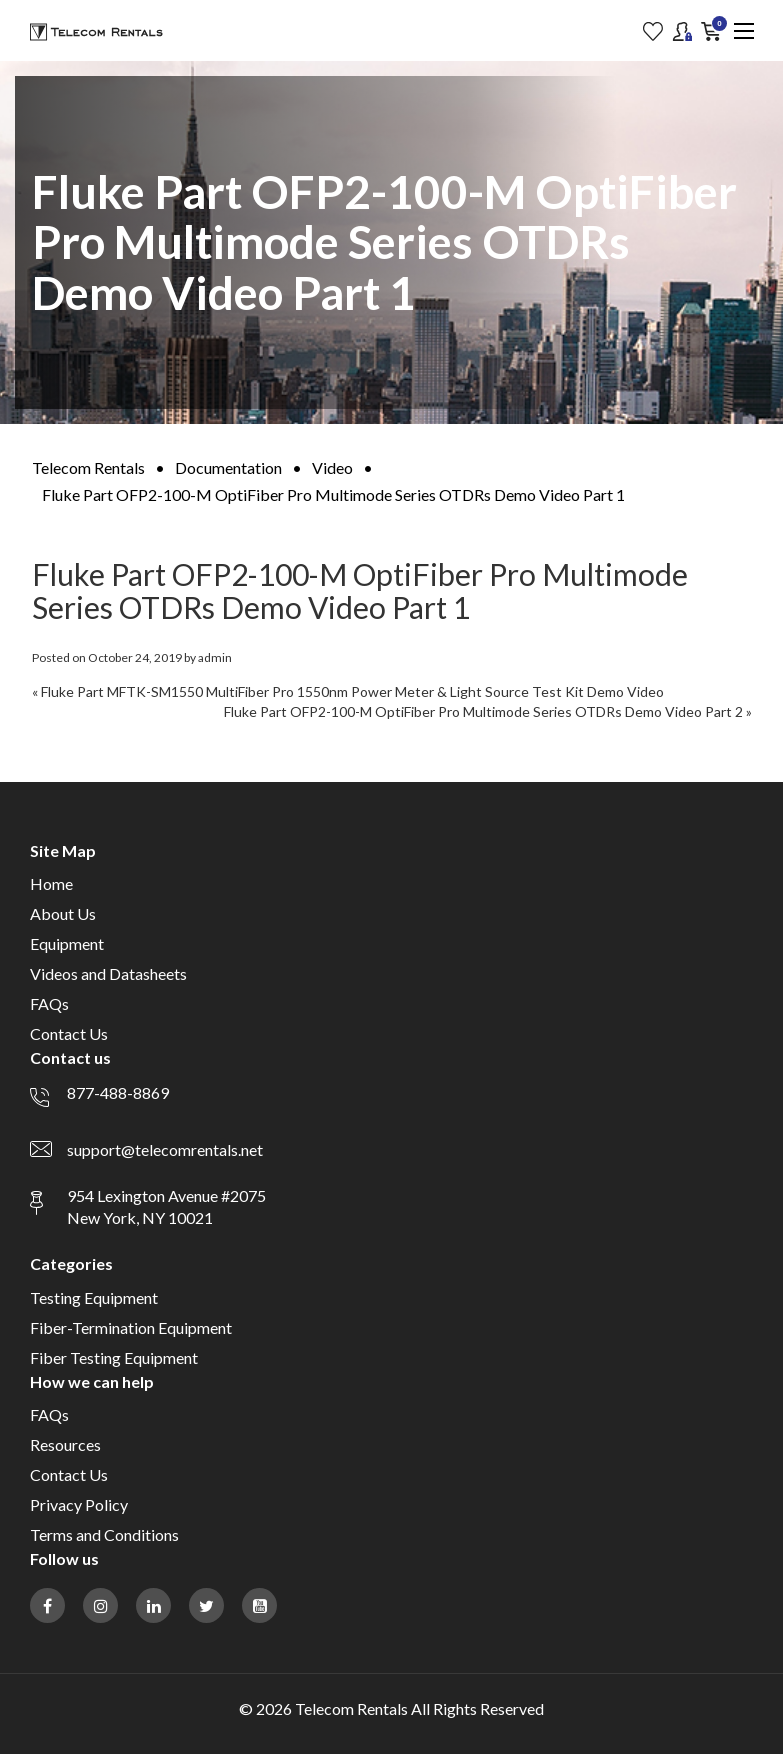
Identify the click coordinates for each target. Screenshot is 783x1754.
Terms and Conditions (104, 1534)
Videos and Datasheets (108, 973)
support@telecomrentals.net (165, 1149)
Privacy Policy (79, 1504)
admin (215, 657)
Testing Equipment (94, 1297)
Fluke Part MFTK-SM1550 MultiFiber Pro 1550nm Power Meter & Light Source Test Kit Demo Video (352, 691)
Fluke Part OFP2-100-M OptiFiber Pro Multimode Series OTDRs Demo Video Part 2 (483, 711)
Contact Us (69, 1033)
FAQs (49, 1003)
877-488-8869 (118, 1092)
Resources (65, 1444)
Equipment (67, 943)
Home (51, 883)
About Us (63, 913)
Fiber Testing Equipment (114, 1357)
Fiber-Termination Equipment (131, 1327)
